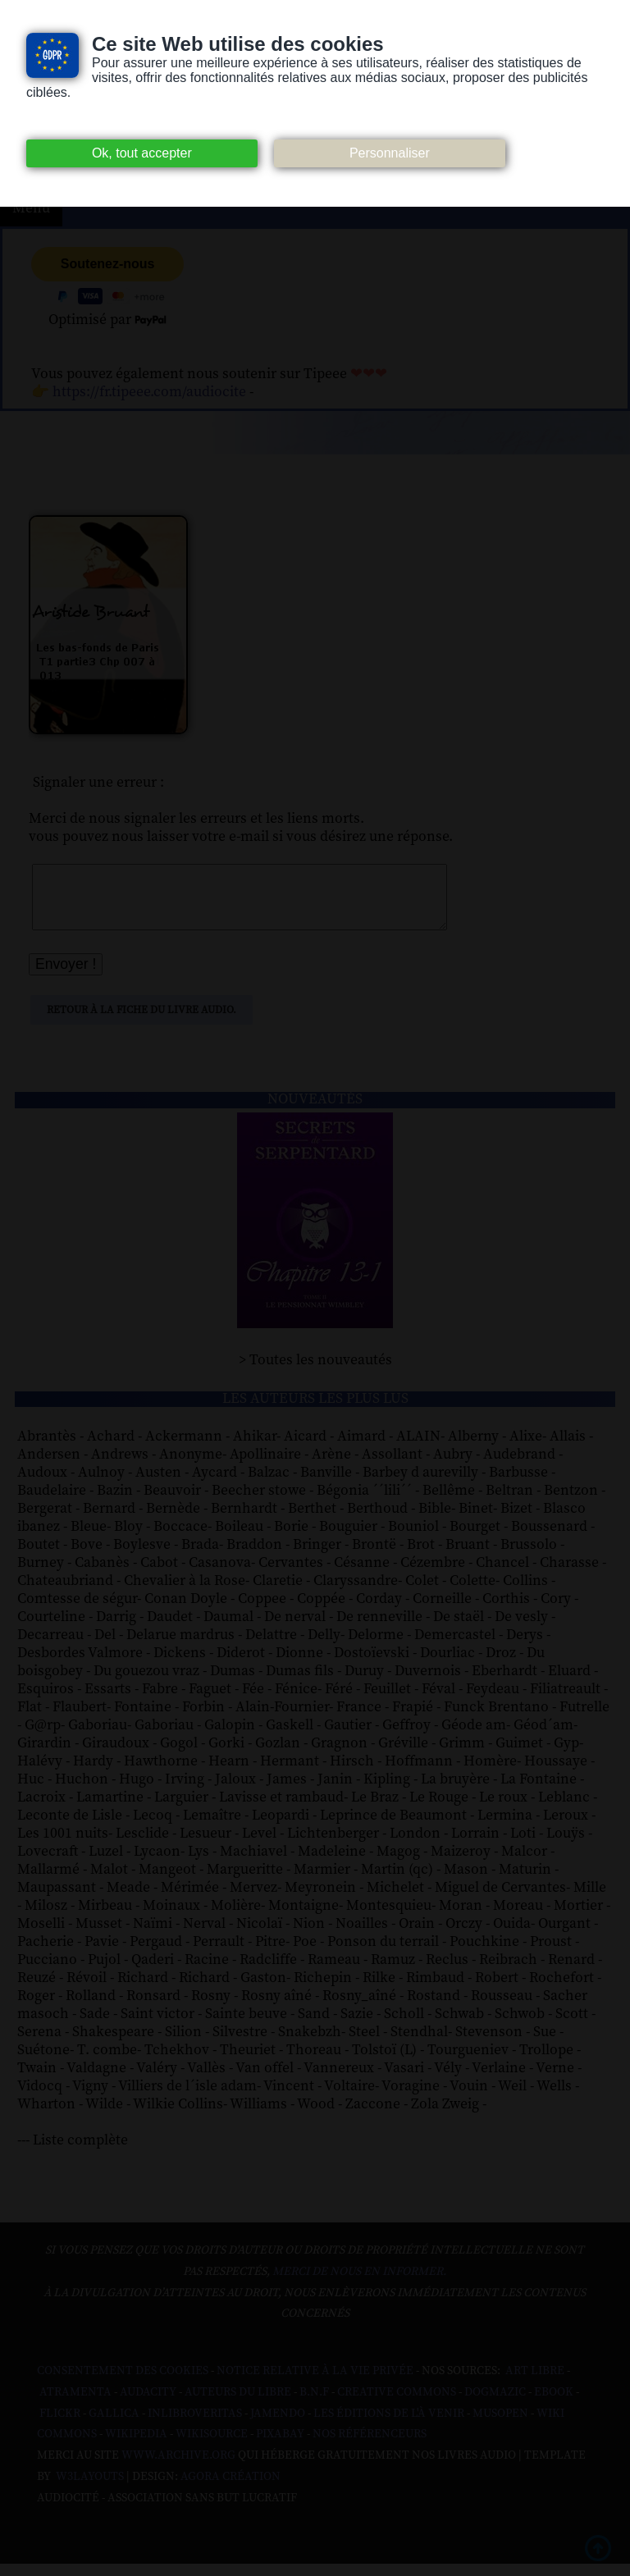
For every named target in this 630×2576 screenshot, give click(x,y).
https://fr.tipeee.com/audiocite (149, 392)
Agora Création (230, 2489)
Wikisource (212, 2446)
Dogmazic (495, 2404)
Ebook (553, 2404)
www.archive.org (178, 2467)
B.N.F (314, 2404)
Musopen (500, 2425)
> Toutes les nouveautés (315, 1372)
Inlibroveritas (195, 2425)
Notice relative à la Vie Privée (316, 2383)
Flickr (59, 2425)
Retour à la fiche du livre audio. (141, 1022)
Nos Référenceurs (370, 2446)
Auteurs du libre (238, 2404)
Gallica (114, 2425)
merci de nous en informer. (359, 2284)
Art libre (534, 2383)
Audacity (148, 2404)
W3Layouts (88, 2489)
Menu (31, 208)
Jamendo (277, 2425)
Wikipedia (136, 2446)
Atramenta (75, 2404)
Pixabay (280, 2446)
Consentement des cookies (122, 2383)
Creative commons (396, 2404)
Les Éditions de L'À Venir (388, 2425)
